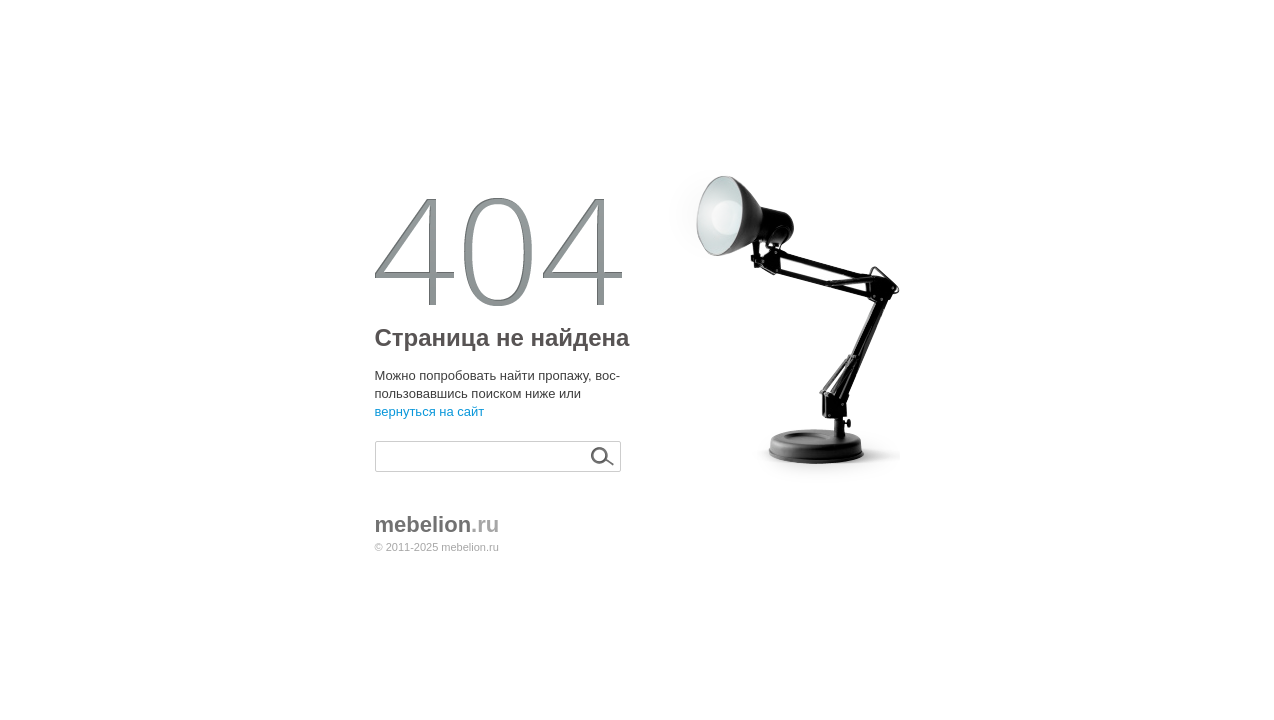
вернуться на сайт (430, 411)
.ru (437, 524)
